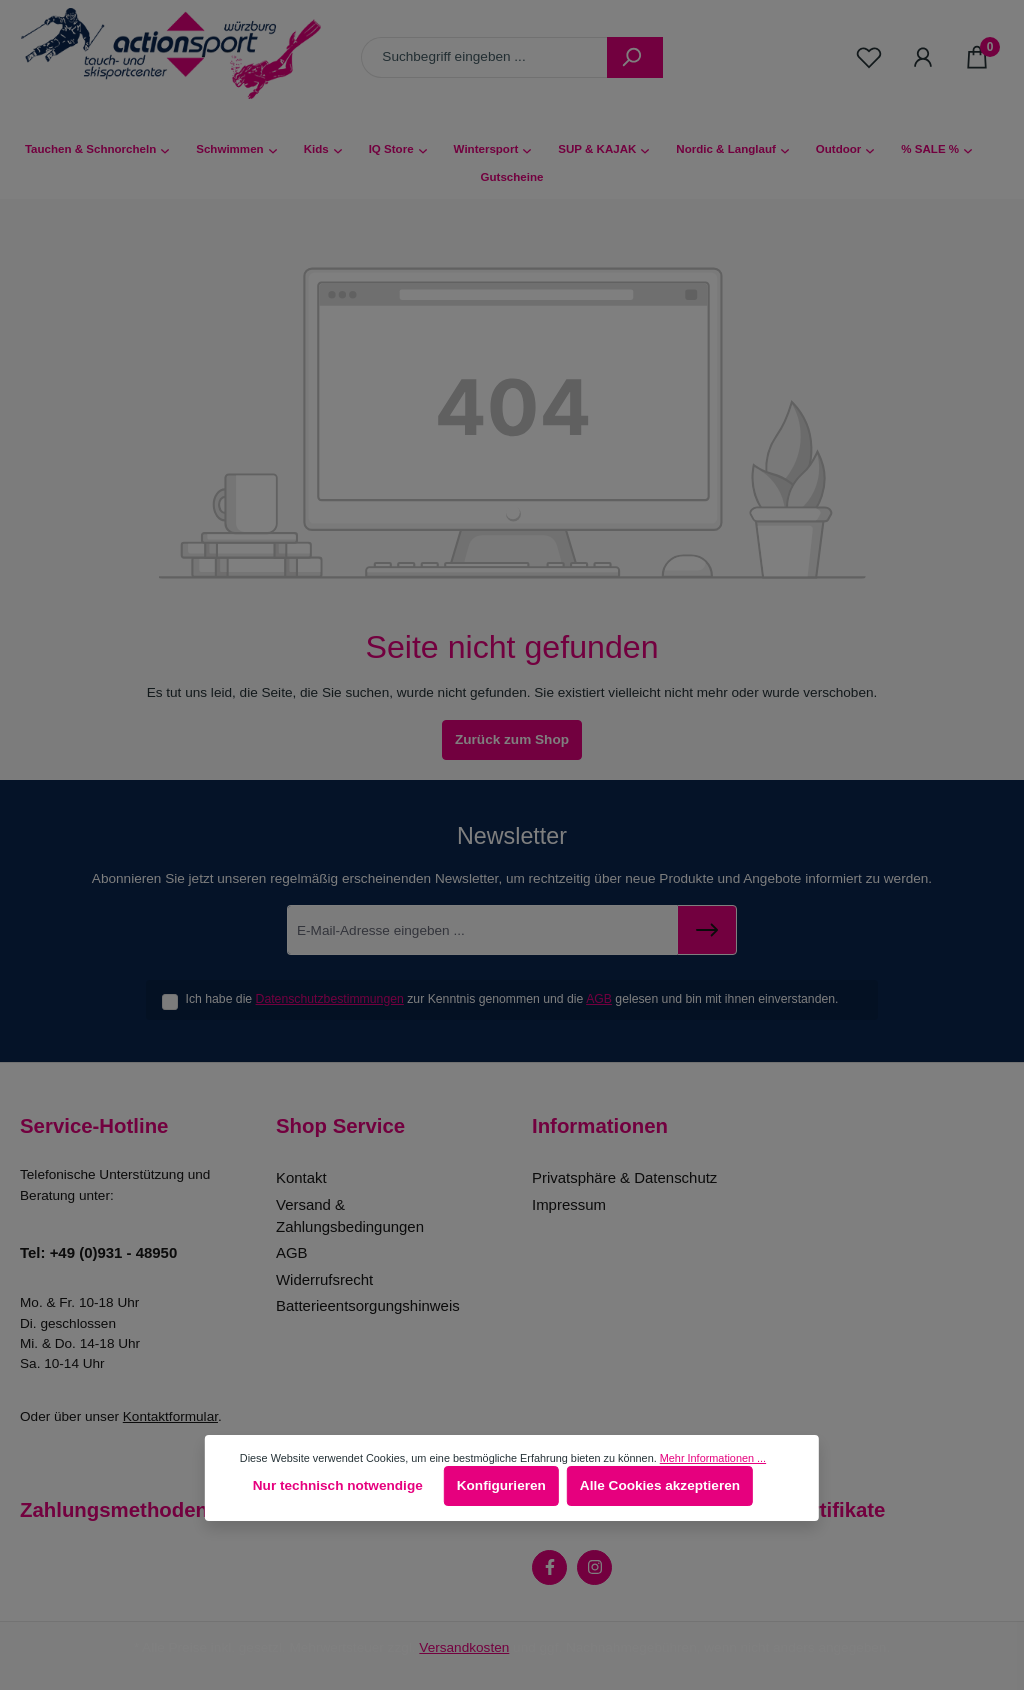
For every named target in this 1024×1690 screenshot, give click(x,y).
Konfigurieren (501, 1485)
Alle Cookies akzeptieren (660, 1485)
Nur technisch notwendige (338, 1485)
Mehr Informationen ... (713, 1458)
